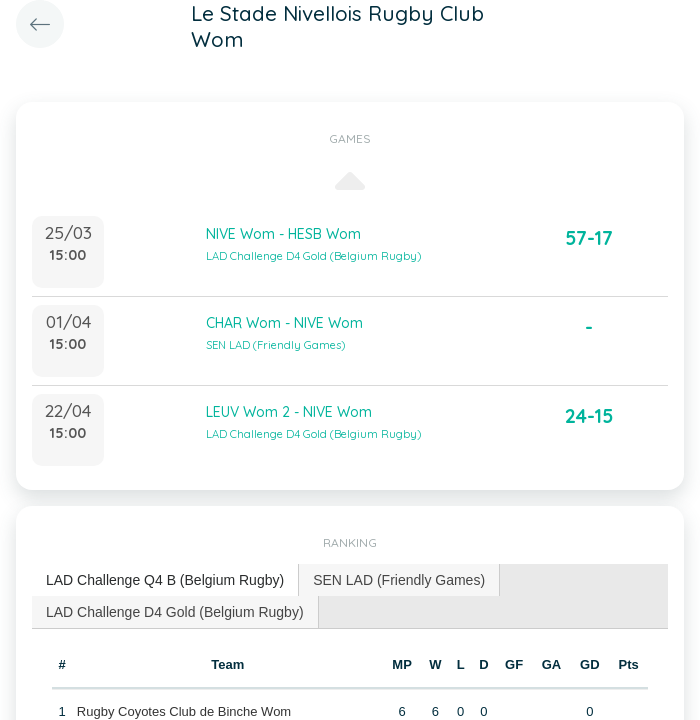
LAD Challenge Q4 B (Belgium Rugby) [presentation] (165, 580)
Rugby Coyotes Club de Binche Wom (184, 711)
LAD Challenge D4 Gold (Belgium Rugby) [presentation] (175, 612)
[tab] (165, 580)
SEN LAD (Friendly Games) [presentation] (399, 580)
